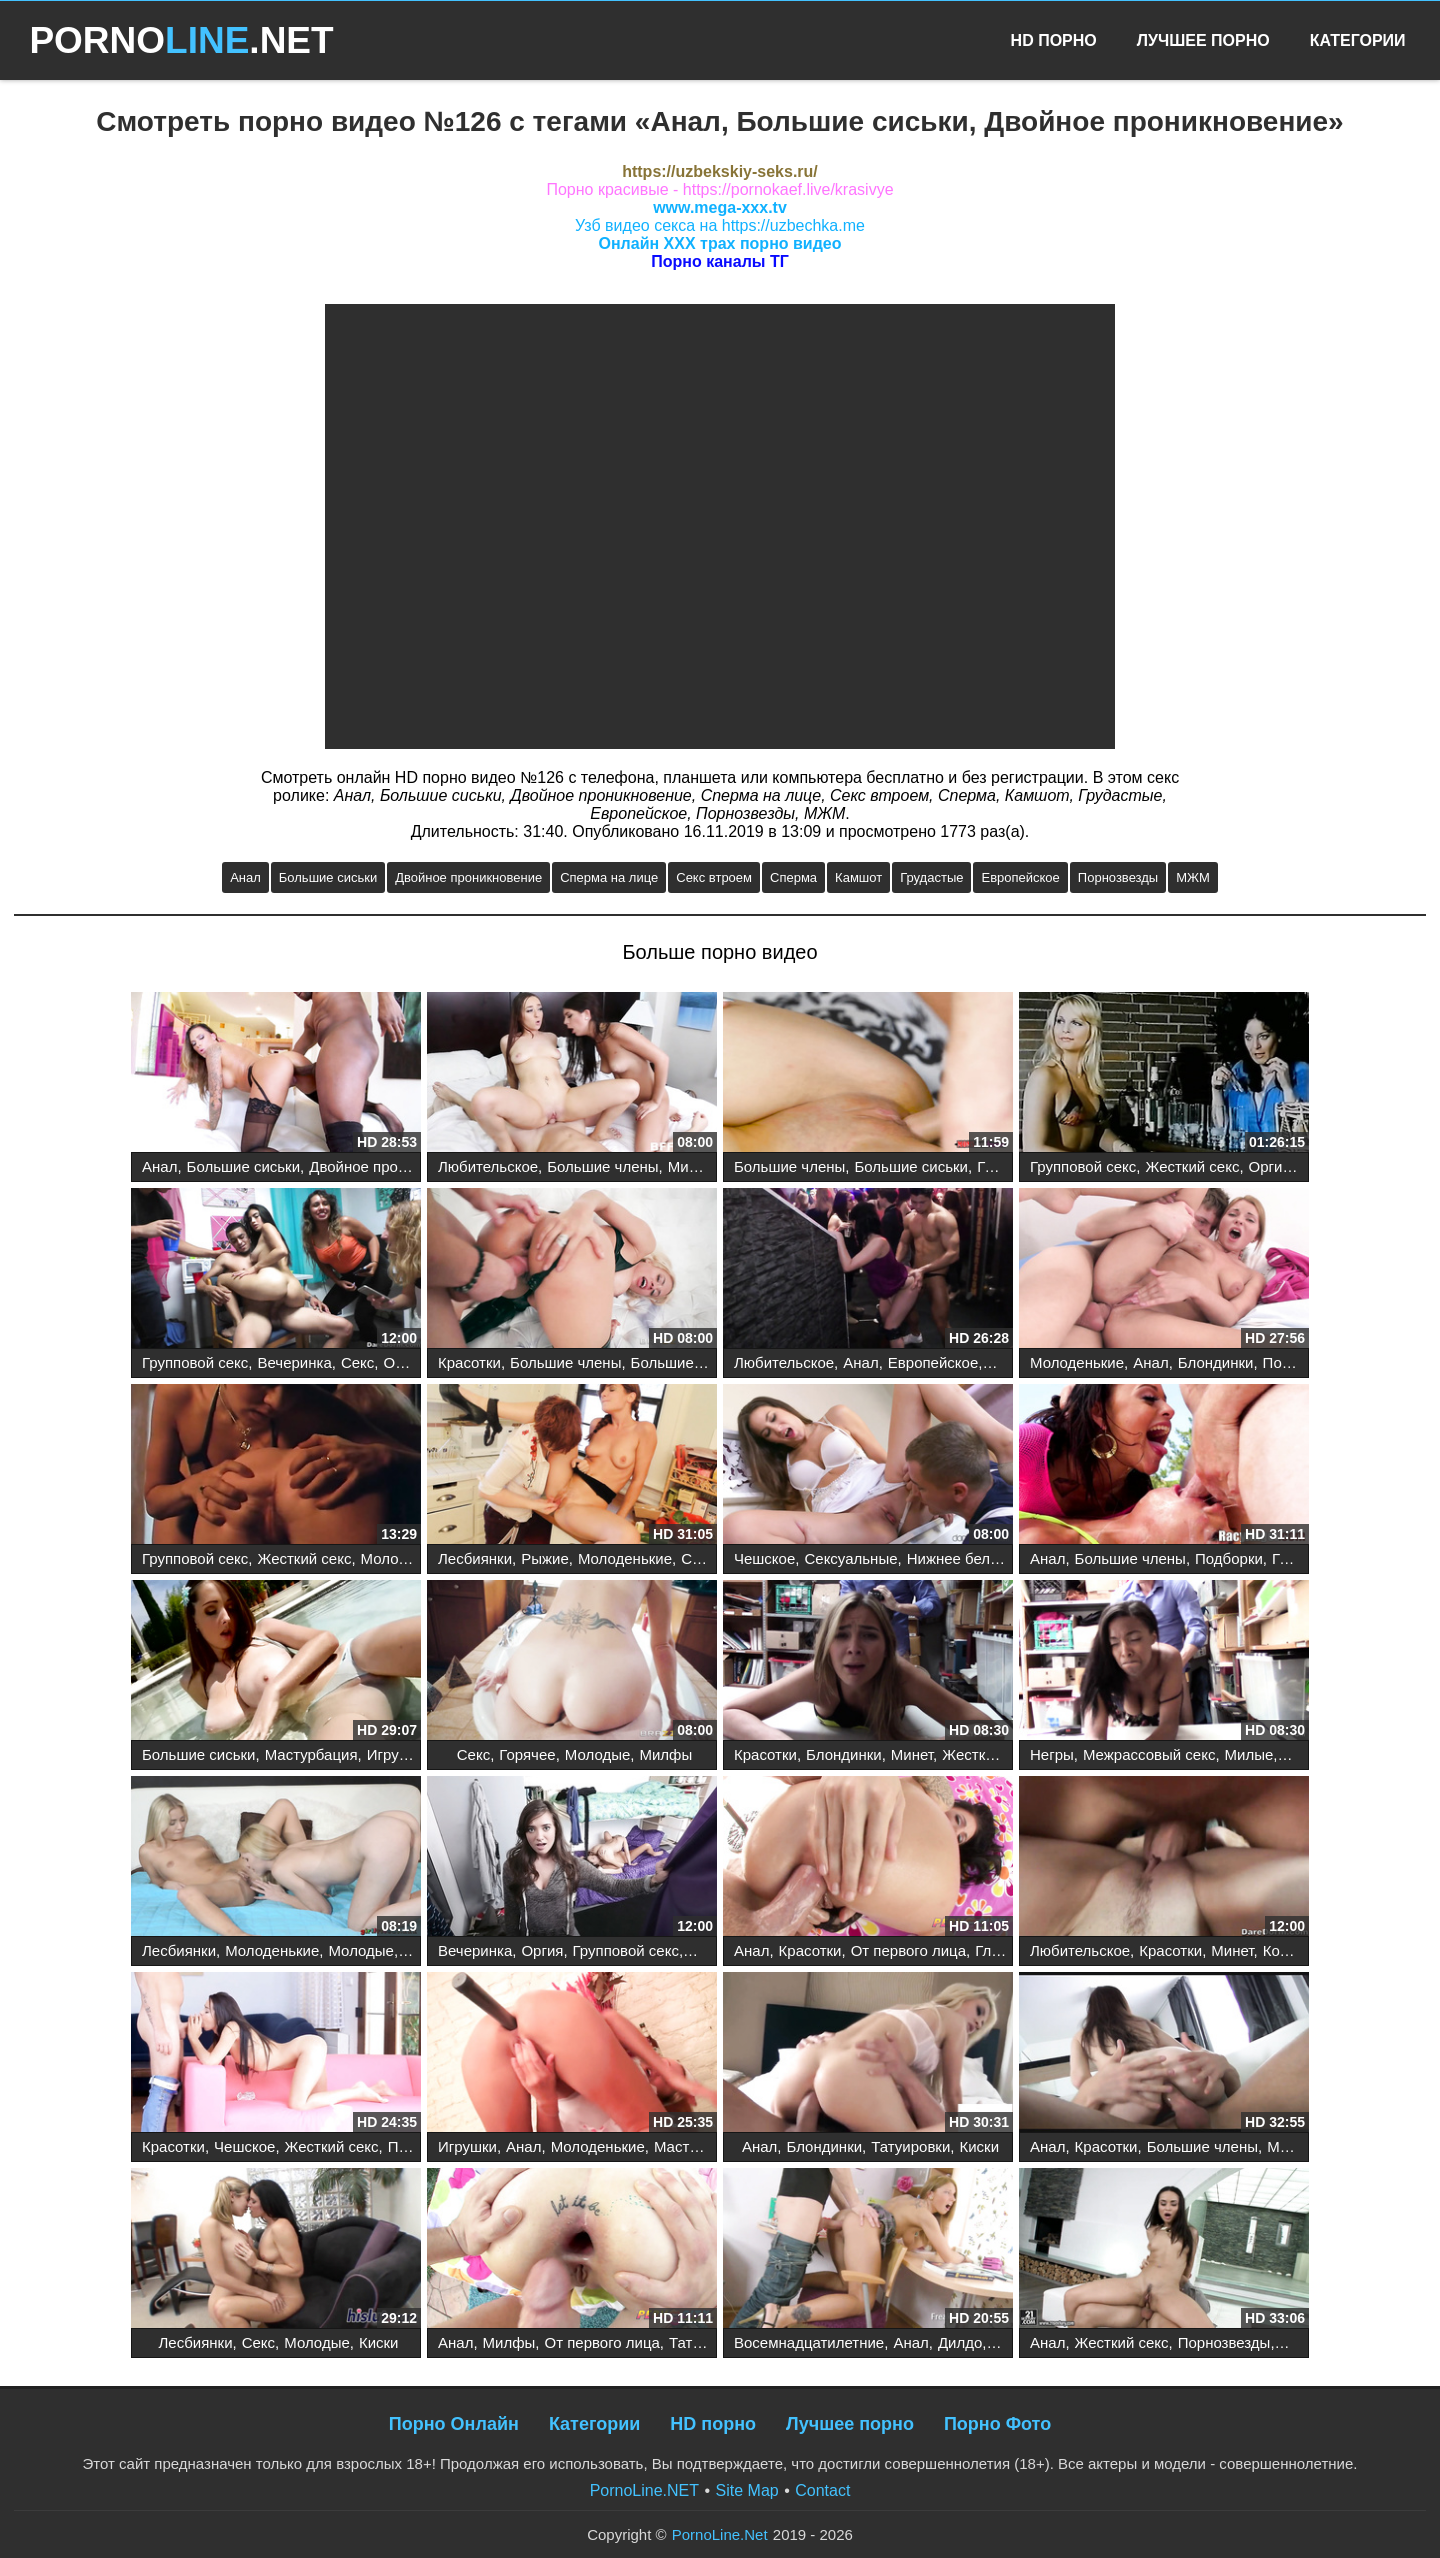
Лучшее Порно (1203, 40)
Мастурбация (311, 1754)
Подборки (1229, 1558)
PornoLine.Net (720, 2534)
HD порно (713, 2424)
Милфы (665, 1754)
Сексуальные (850, 1558)
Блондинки (1216, 1362)
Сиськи (705, 1558)
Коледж (1289, 1950)
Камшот (858, 877)
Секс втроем (714, 877)
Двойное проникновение (468, 877)
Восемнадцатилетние (809, 2342)
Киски (979, 2146)
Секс (357, 1362)
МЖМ (1193, 877)
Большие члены (602, 1166)
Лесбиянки (475, 1558)
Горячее (527, 1754)
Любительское (488, 1166)
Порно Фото (997, 2424)
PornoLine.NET (644, 2490)
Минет (689, 1166)
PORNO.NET (181, 40)
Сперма (793, 877)
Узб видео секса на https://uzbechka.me (720, 225)
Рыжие (545, 1558)
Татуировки (910, 2146)
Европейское (1020, 877)
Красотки (469, 1362)
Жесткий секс (1192, 1166)
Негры (1052, 1754)
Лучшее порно (850, 2424)
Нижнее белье (957, 1558)
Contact (822, 2490)
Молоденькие (1077, 1362)
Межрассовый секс (1149, 1754)
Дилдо (960, 2342)
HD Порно (1054, 40)
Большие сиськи (328, 877)
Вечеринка (294, 1362)
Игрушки (396, 1754)
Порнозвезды (1118, 877)
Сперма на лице (609, 877)
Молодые (598, 1754)
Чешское (764, 1558)
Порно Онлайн (454, 2424)
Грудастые (931, 877)
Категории (1358, 40)
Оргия (1270, 1166)
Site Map (747, 2490)
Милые (1249, 1754)
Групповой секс (1083, 1166)
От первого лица (908, 1950)
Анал (245, 877)
